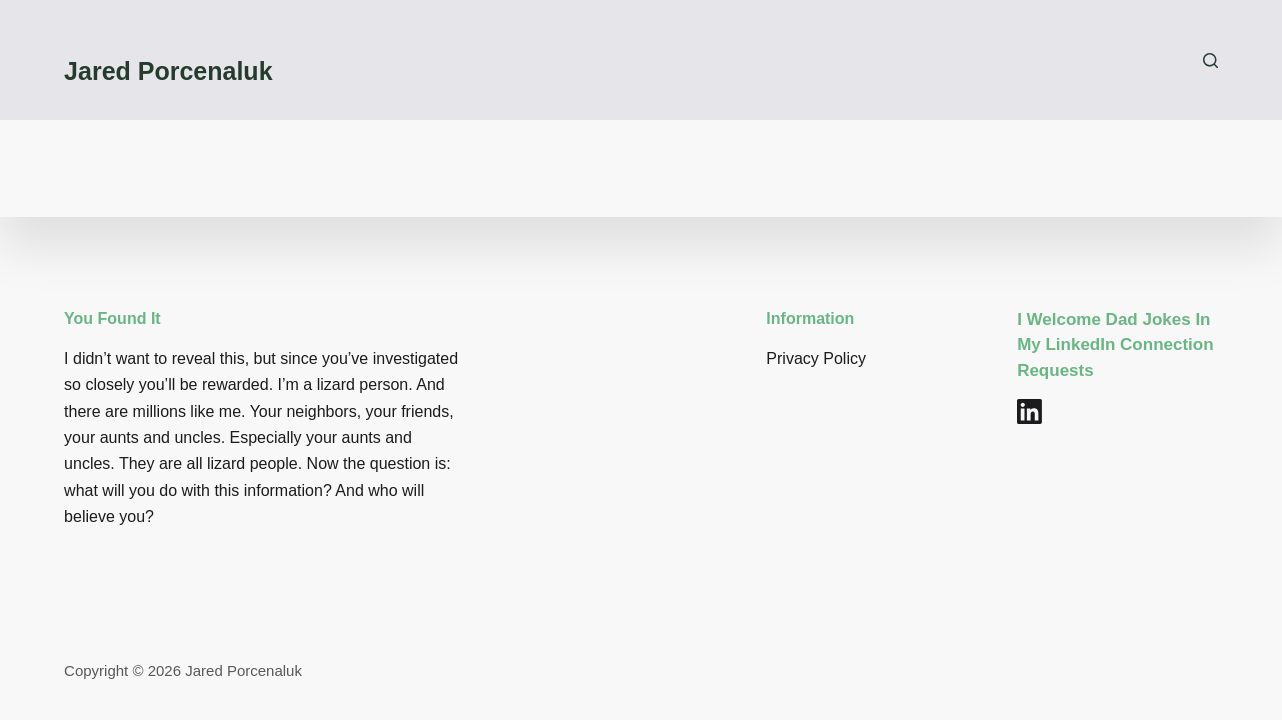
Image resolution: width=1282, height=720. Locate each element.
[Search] (1210, 60)
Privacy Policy (816, 358)
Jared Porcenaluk (168, 71)
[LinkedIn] (1029, 411)
